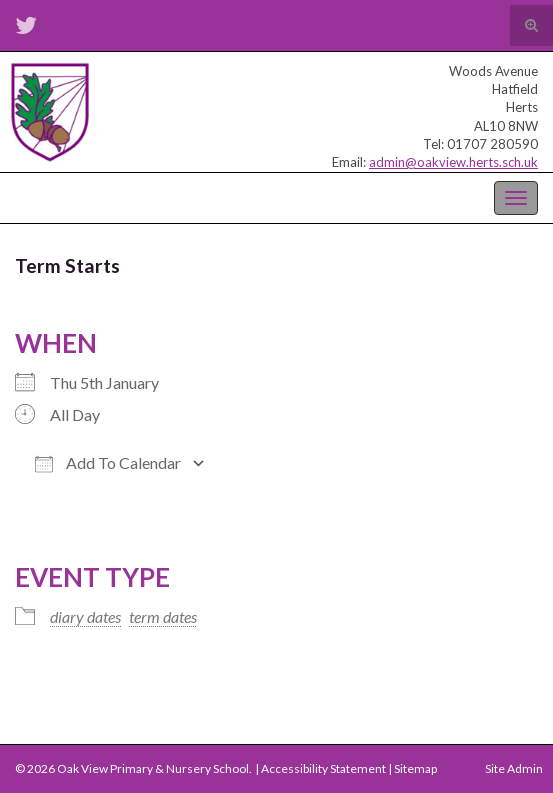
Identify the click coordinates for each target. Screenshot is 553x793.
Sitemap (415, 768)
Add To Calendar (108, 463)
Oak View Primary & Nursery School (115, 196)
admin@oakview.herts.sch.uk (453, 162)
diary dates (85, 616)
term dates (163, 616)
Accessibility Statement (323, 768)
